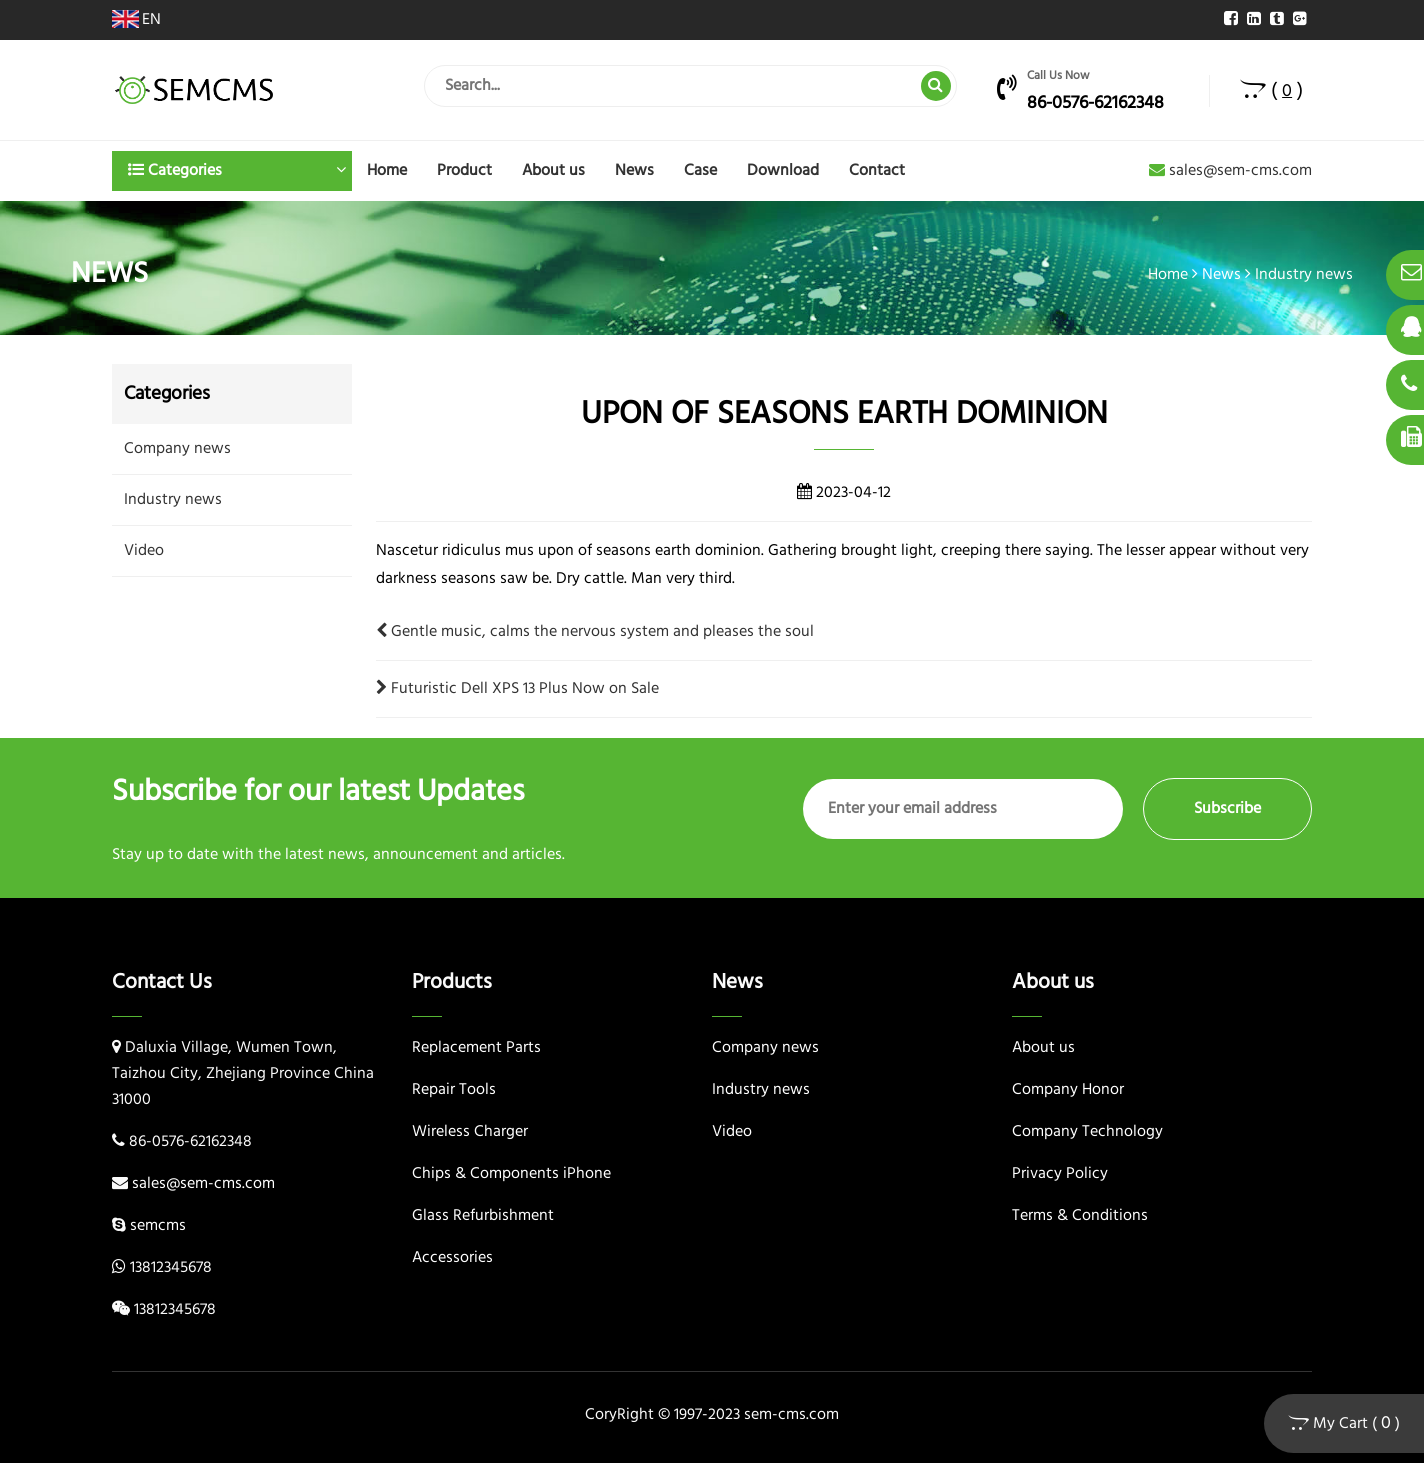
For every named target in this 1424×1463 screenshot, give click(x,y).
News (634, 171)
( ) (1271, 91)
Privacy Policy (1060, 1174)
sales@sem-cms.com (1230, 171)
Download (783, 171)
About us (553, 171)
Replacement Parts (476, 1048)
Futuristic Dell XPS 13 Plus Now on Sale (517, 689)
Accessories (452, 1258)
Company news (177, 449)
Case (700, 171)
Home (387, 171)
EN (136, 20)
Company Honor (1068, 1090)
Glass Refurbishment (483, 1216)
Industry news (1304, 275)
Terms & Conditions (1080, 1216)
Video (144, 551)
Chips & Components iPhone (511, 1174)
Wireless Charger (470, 1132)
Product (464, 171)
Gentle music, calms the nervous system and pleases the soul (595, 632)
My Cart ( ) (1344, 1423)
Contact (877, 171)
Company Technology (1087, 1132)
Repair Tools (454, 1090)
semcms (158, 1226)
